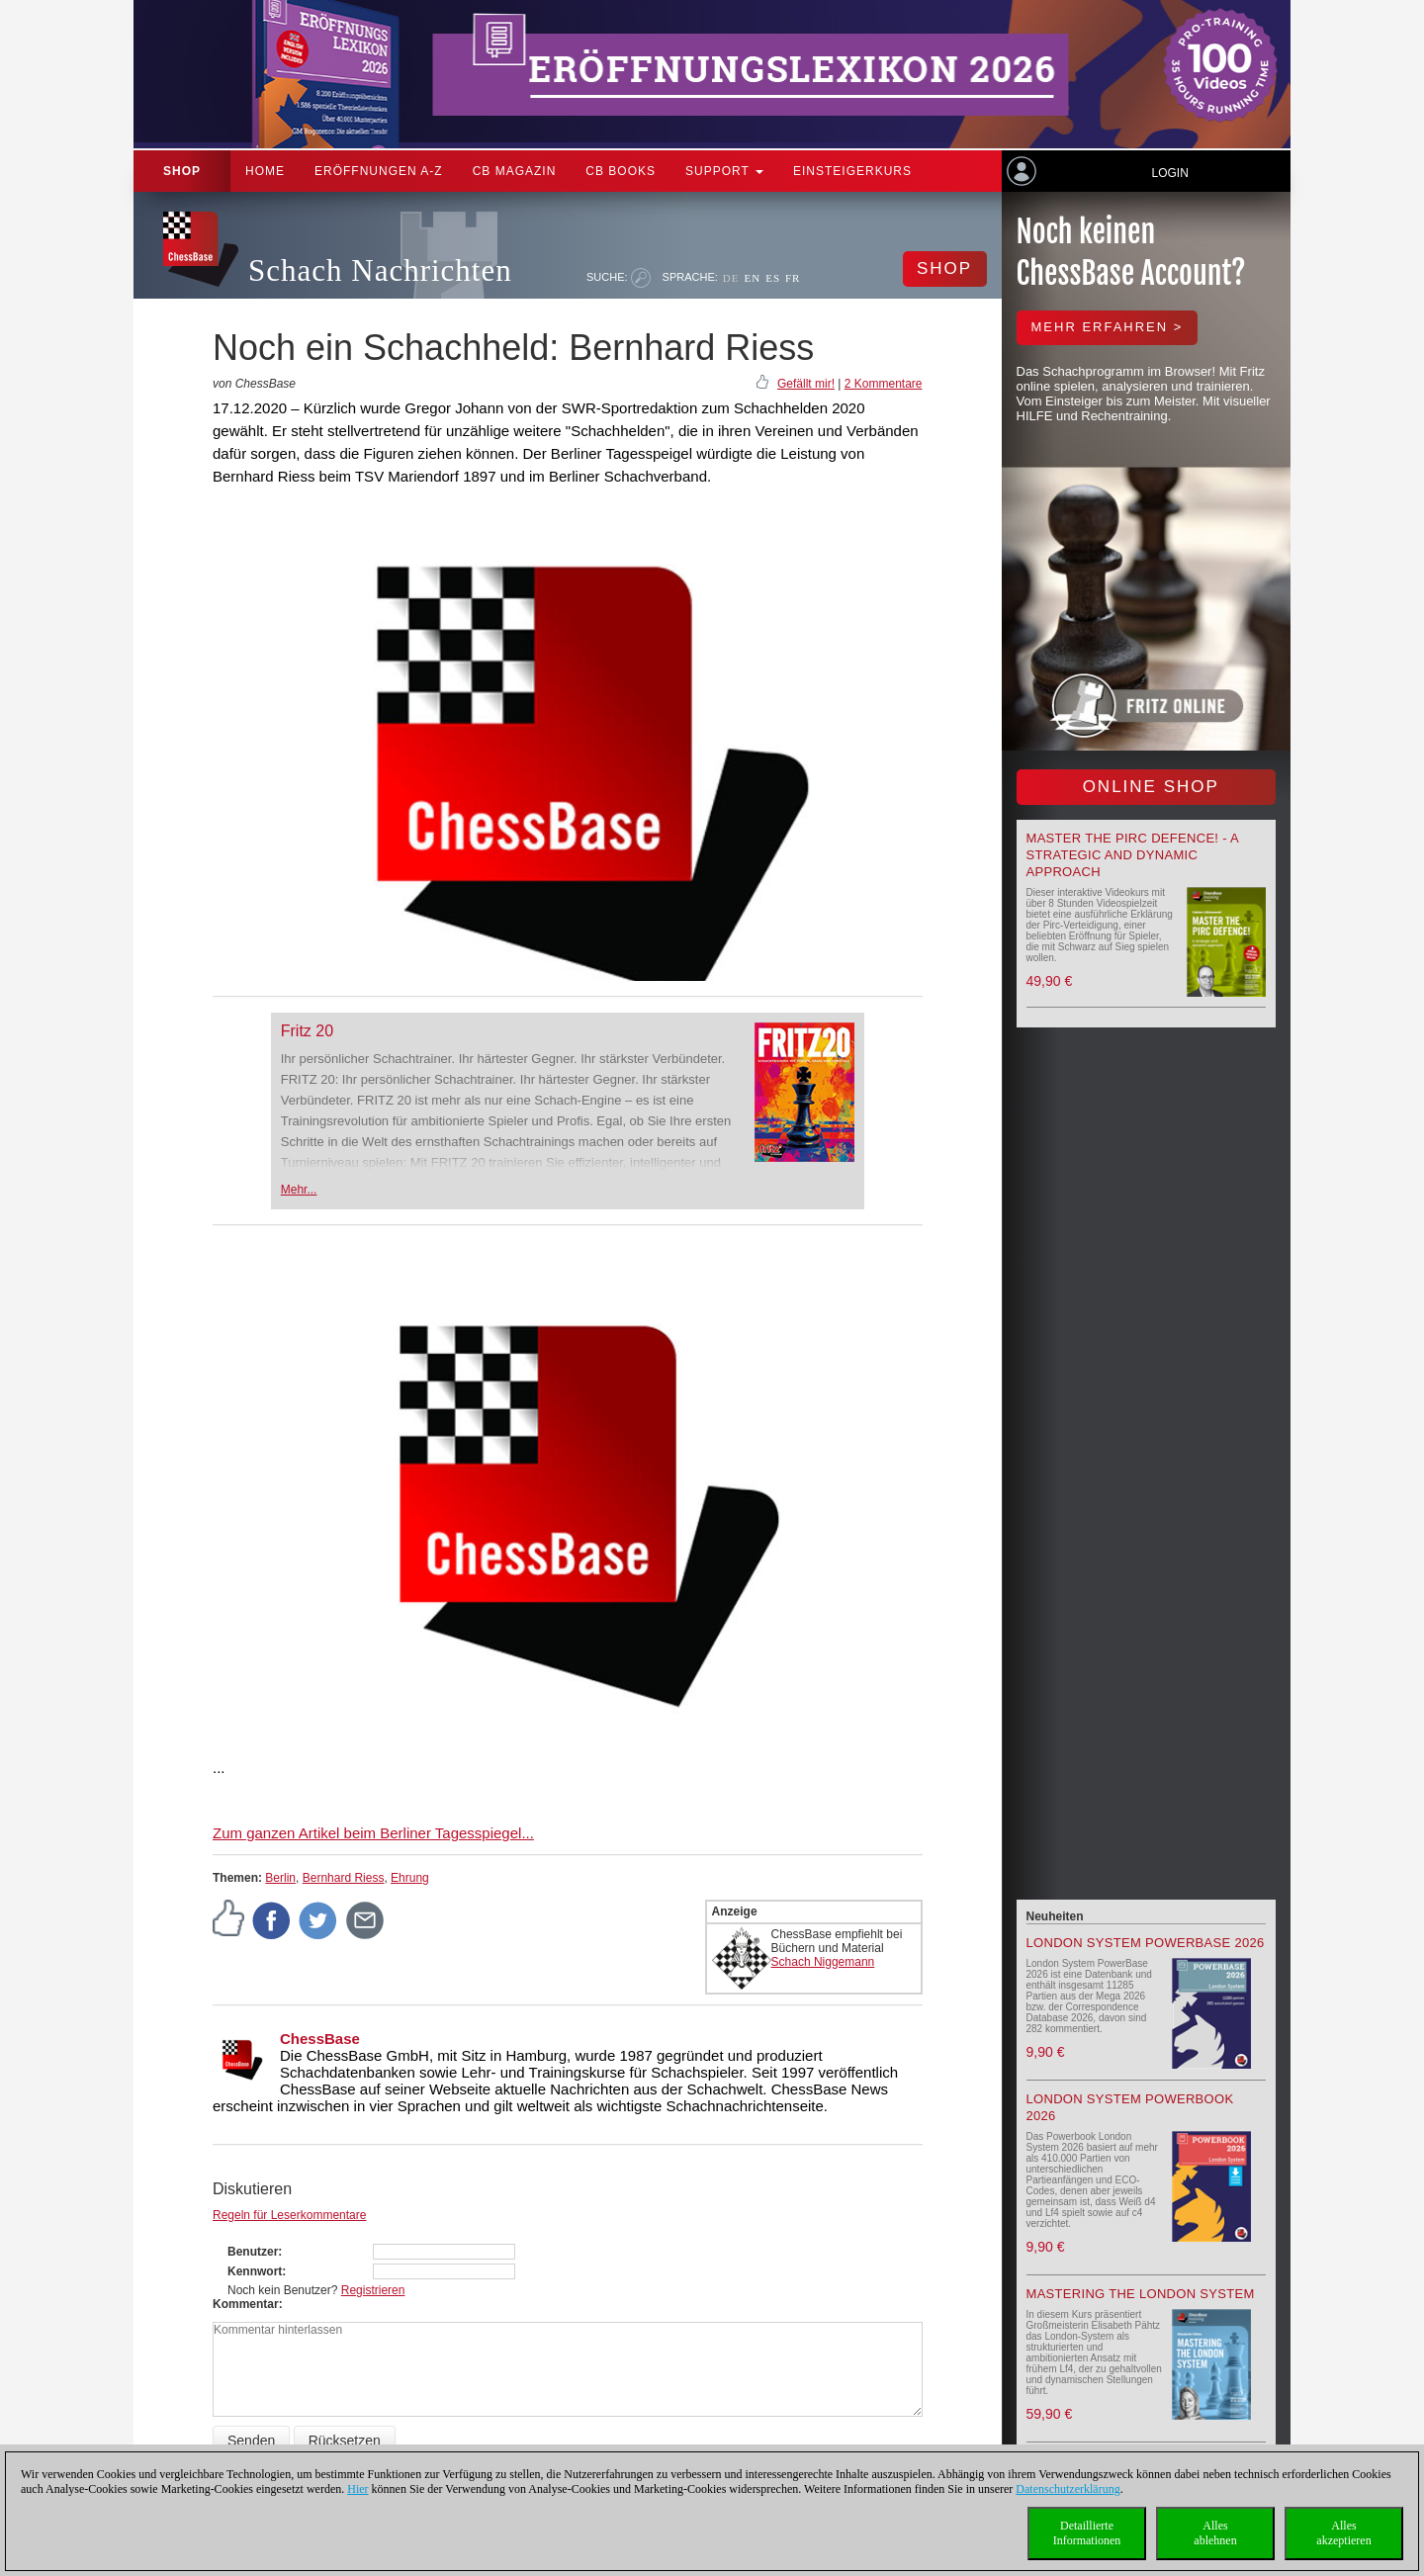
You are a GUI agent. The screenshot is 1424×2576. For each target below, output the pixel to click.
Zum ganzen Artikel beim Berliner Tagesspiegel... (373, 1832)
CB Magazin (515, 171)
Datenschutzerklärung (1067, 2489)
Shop (182, 171)
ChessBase (320, 2038)
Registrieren (373, 2290)
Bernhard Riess (344, 1878)
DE (731, 278)
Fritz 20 (307, 1030)
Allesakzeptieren (1343, 2533)
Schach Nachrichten (380, 270)
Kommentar (246, 2304)
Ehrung (410, 1878)
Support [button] (724, 171)
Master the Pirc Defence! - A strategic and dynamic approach (1132, 855)
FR (792, 278)
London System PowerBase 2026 (1145, 1942)
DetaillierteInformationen (1087, 2533)
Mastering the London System (1140, 2293)
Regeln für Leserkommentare (289, 2215)
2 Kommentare (884, 384)
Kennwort (254, 2271)
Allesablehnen (1215, 2533)
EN (752, 278)
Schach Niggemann (823, 1962)
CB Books (620, 171)
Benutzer (252, 2252)
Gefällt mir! (806, 384)
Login (1169, 173)
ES (772, 278)
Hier (357, 2489)
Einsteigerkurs (852, 171)
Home (265, 171)
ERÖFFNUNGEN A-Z (378, 171)
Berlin (280, 1878)
